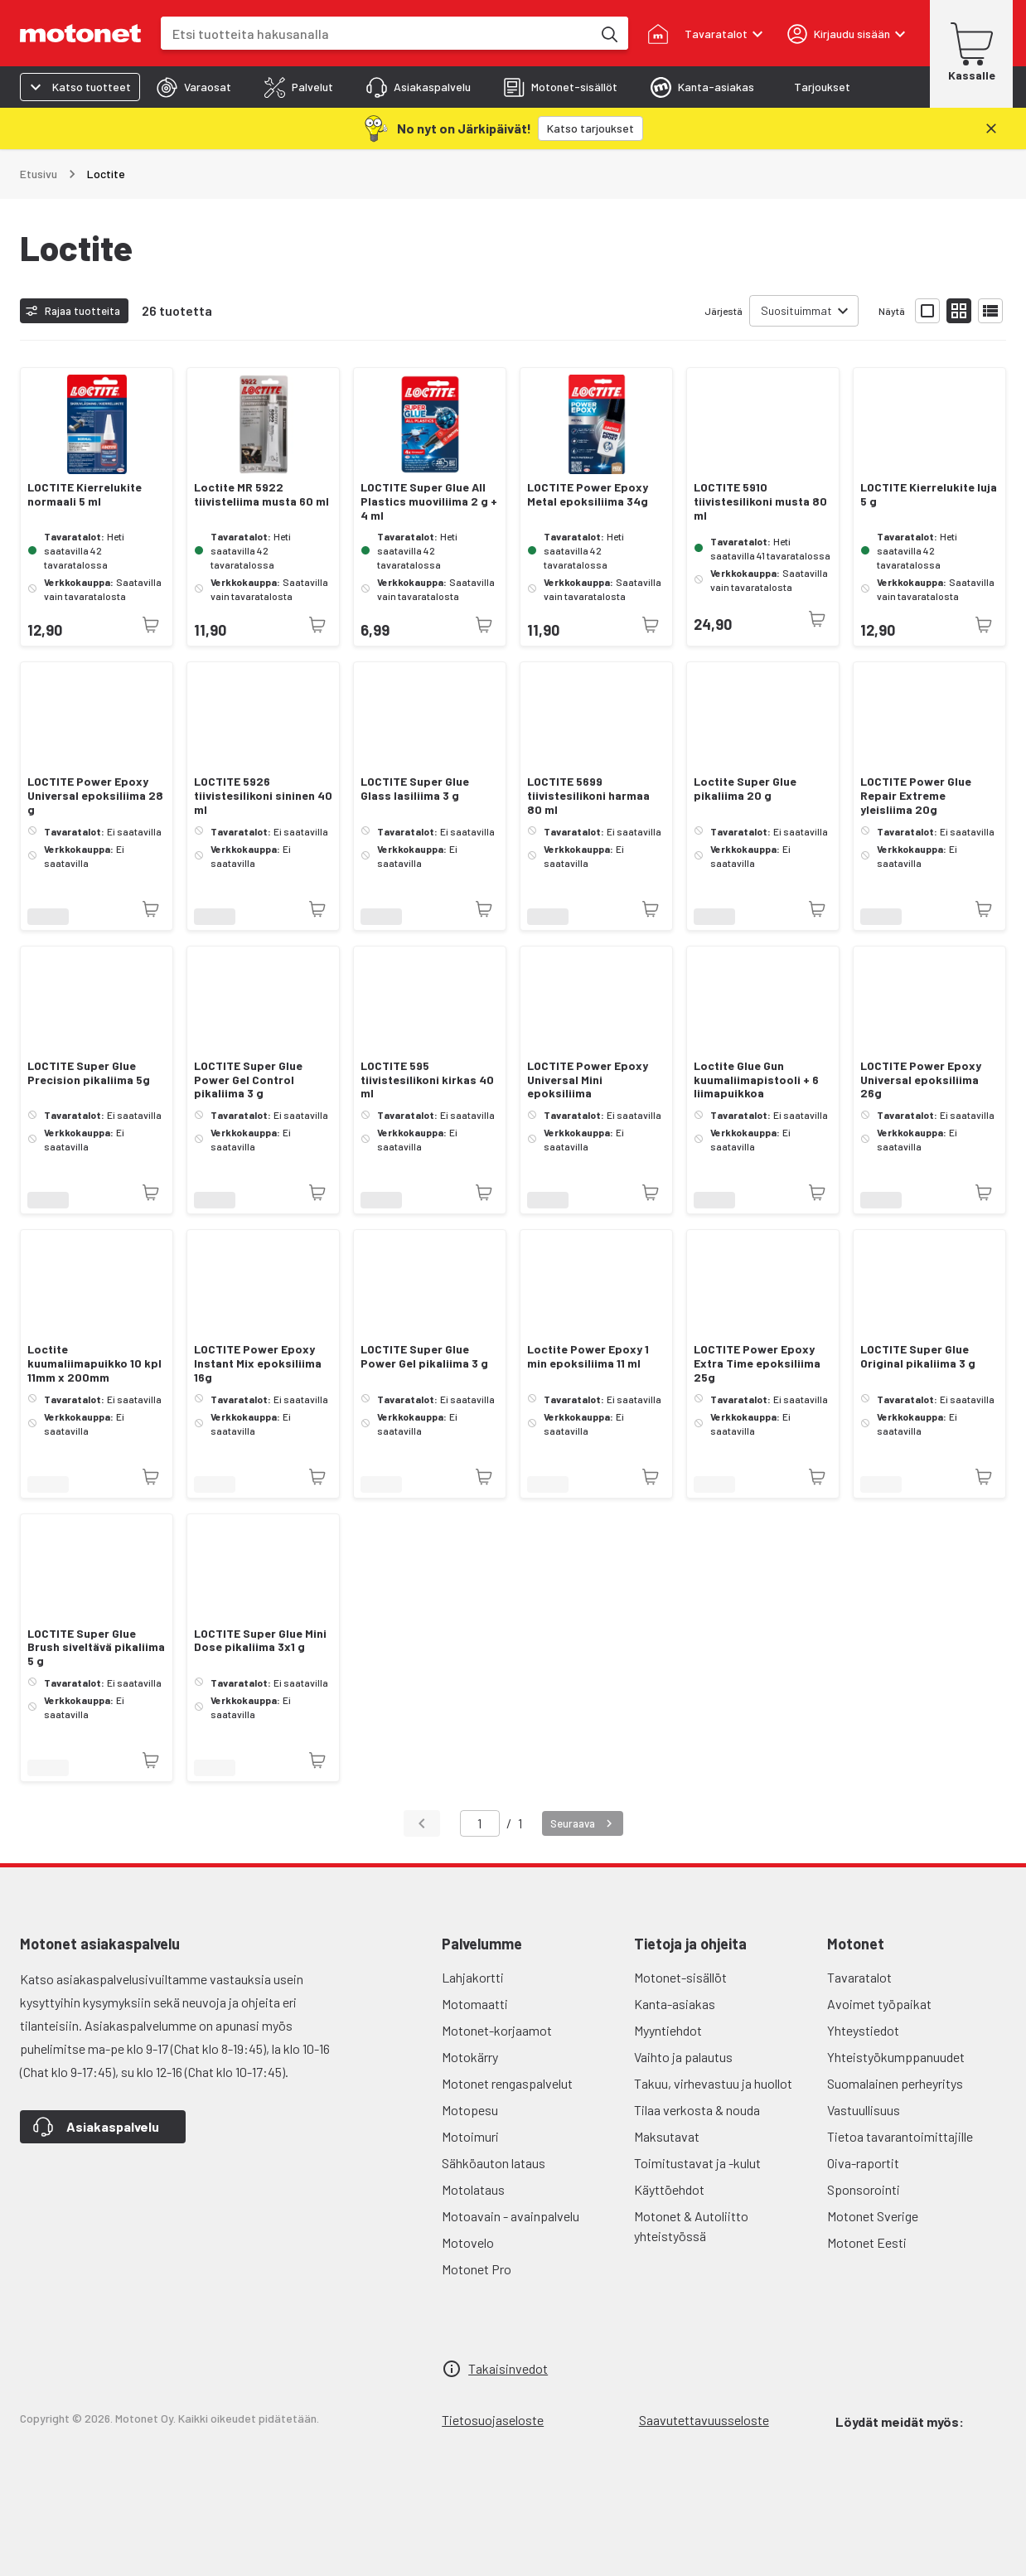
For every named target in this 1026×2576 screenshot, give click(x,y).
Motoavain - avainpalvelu (510, 2216)
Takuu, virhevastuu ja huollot (713, 2083)
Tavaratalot (859, 1977)
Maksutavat (666, 2136)
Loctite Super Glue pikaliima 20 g (745, 788)
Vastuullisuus (863, 2110)
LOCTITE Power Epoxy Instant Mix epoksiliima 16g (258, 1363)
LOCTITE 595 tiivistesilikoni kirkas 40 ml (427, 1080)
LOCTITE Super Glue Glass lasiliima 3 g (415, 788)
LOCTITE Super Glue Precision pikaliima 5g (88, 1073)
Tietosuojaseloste (493, 2420)
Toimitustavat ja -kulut (697, 2163)
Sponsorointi (863, 2189)
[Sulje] (991, 128)
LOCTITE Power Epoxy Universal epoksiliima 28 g (95, 795)
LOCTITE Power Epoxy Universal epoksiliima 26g (920, 1080)
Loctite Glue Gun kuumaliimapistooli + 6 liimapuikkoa (756, 1080)
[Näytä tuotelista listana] (990, 310)
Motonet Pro (476, 2269)
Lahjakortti (473, 1977)
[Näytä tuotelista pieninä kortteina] (958, 310)
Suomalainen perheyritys (895, 2083)
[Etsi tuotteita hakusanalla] (608, 33)
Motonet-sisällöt (680, 1977)
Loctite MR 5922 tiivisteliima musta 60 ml (261, 494)
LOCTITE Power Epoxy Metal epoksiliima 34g (587, 494)
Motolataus (473, 2189)
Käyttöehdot (669, 2189)
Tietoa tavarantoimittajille (900, 2136)
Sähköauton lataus (493, 2163)
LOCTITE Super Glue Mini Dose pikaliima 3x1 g (260, 1640)
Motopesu (470, 2110)
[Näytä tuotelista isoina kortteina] (927, 310)
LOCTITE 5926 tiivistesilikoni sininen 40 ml (263, 795)
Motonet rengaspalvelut (507, 2083)
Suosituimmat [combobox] (796, 310)
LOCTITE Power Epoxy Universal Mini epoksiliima (587, 1080)
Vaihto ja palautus (683, 2057)
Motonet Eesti (867, 2242)
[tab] (194, 87)
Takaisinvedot (508, 2368)
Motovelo (468, 2242)
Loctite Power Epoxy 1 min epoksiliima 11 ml (588, 1356)
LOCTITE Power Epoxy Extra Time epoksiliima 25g (757, 1363)
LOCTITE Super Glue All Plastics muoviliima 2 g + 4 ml (429, 501)
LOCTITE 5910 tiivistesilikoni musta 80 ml (760, 501)
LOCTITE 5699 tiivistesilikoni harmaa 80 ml (588, 795)
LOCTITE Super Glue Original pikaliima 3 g (917, 1356)
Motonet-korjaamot (497, 2030)
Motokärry (470, 2057)
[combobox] (376, 33)
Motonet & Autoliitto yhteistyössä (691, 2226)
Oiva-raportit (863, 2163)
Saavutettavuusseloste (704, 2420)
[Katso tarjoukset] (590, 128)
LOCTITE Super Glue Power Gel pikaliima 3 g (424, 1356)
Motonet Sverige (872, 2216)
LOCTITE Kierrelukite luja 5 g (928, 494)
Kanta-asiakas (674, 2004)
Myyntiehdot (668, 2030)
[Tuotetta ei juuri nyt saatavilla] (151, 625)
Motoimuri (470, 2136)
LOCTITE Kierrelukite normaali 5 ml (84, 494)
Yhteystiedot (863, 2030)
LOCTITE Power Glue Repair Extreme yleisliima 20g (915, 795)
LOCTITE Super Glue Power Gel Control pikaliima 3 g (248, 1080)
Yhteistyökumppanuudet (896, 2057)
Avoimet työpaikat (879, 2004)
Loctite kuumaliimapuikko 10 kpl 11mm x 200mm (94, 1363)
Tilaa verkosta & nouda (697, 2110)
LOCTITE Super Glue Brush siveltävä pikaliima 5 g (96, 1647)
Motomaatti (475, 2004)
